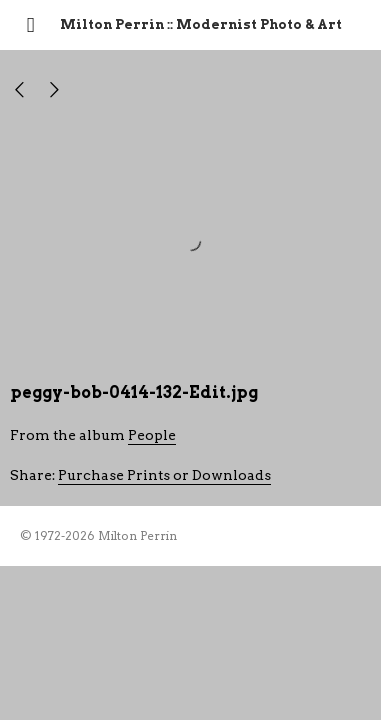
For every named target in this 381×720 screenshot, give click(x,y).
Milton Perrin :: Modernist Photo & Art (201, 24)
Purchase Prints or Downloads (164, 475)
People (152, 435)
